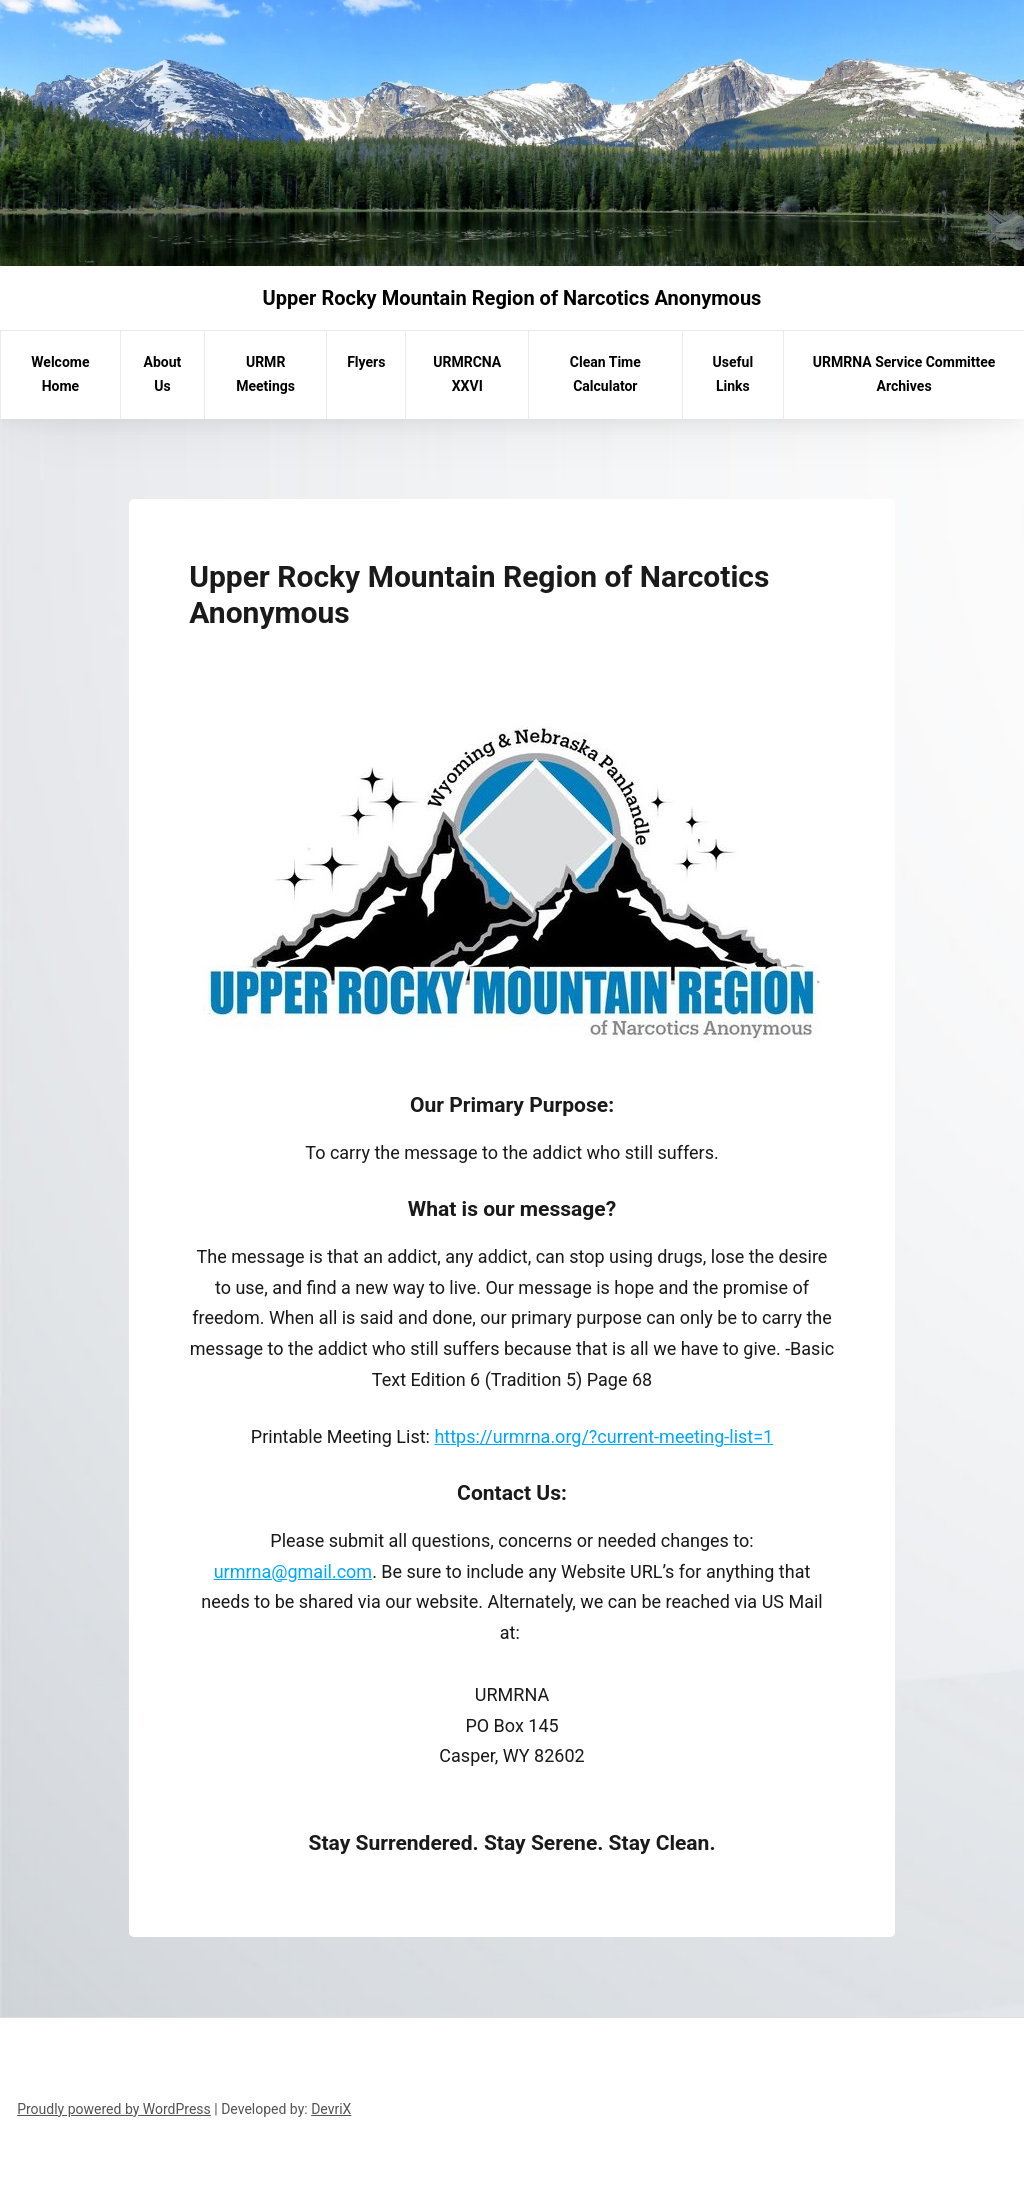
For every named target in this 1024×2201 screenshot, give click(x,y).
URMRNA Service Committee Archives (904, 374)
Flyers (366, 362)
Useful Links (733, 374)
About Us (163, 374)
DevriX (331, 2109)
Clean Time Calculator (605, 374)
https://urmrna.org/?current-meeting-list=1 (603, 1436)
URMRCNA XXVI (467, 374)
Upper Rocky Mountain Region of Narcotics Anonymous (512, 298)
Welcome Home (60, 374)
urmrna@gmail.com (293, 1571)
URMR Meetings (265, 374)
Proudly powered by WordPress (114, 2109)
